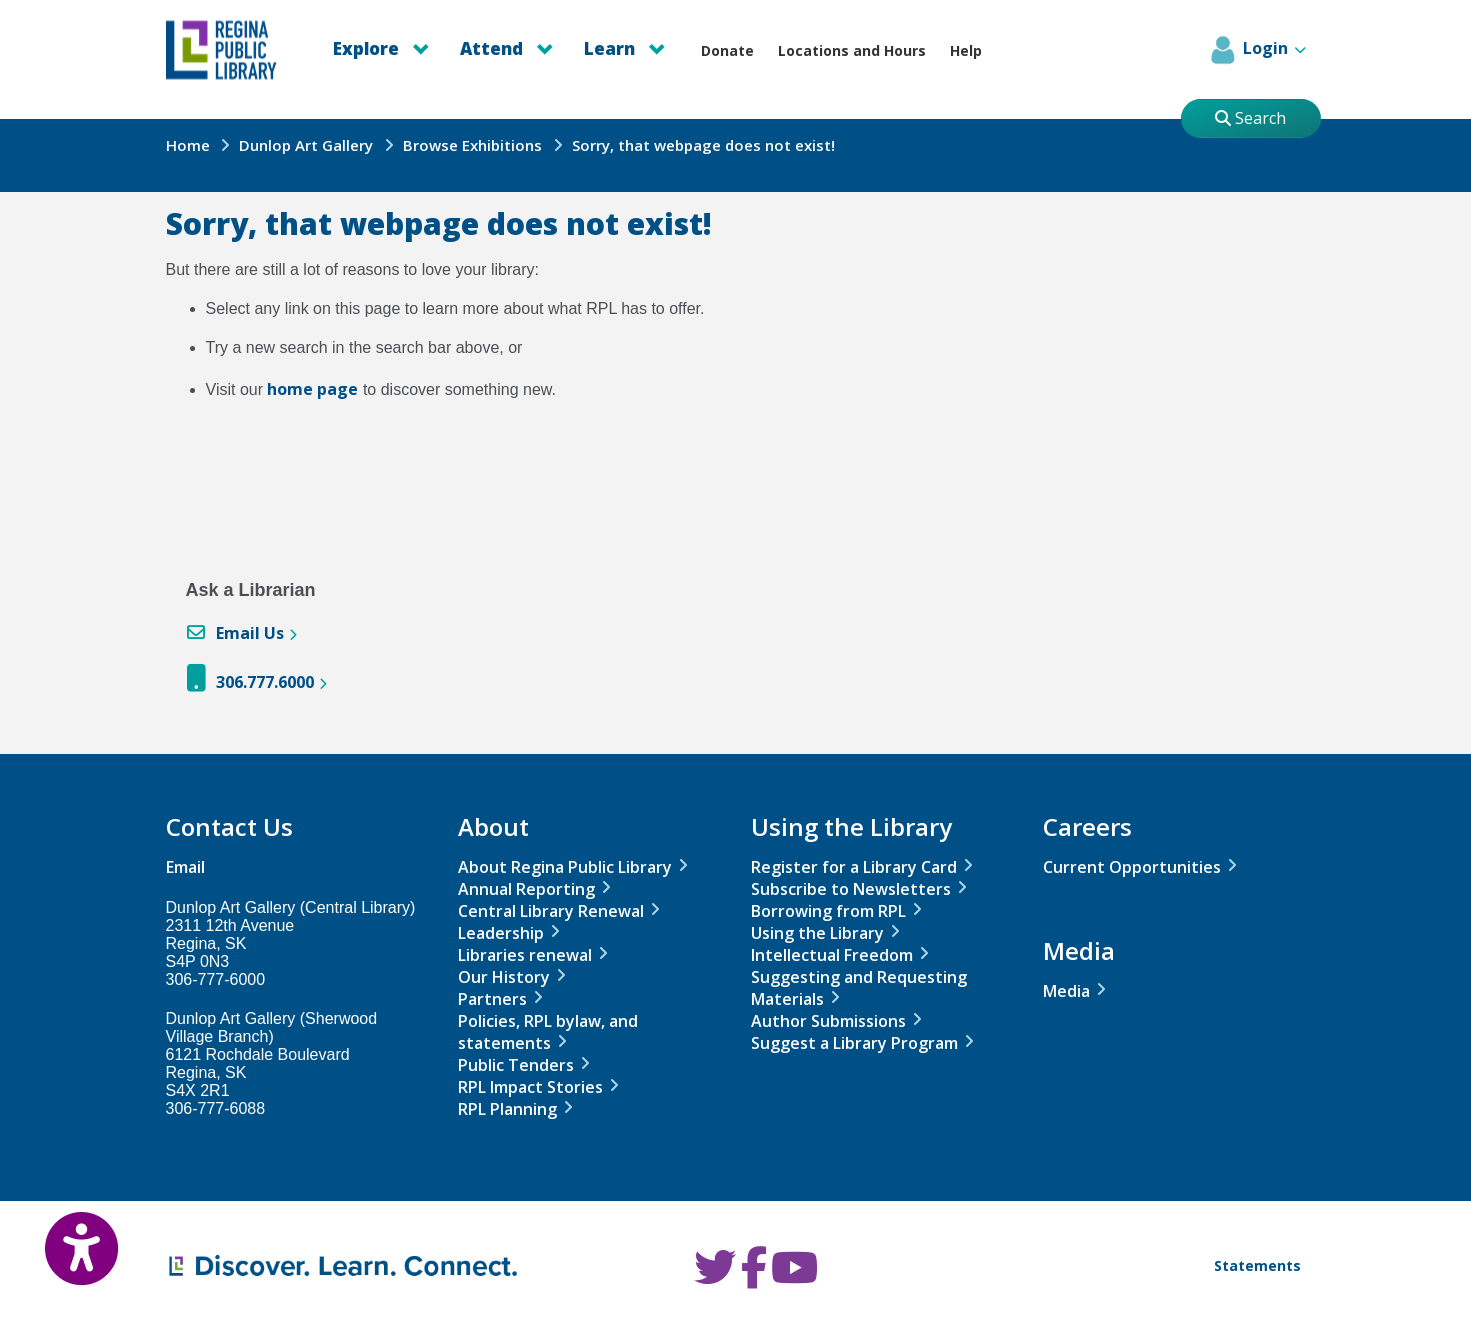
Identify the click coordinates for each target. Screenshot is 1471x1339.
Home (188, 145)
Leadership (501, 933)
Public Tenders (516, 1065)
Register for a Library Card (854, 867)
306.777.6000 (265, 682)
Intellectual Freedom (832, 955)
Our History (504, 977)
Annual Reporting (526, 889)
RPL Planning (507, 1109)
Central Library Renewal (551, 911)
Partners (492, 999)
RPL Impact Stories (530, 1087)
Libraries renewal (525, 955)
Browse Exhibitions (472, 145)
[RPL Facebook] (754, 1277)
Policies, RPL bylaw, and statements (548, 1032)
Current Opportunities (1132, 867)
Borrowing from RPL (828, 911)
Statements (1257, 1265)
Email (185, 867)
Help (966, 50)
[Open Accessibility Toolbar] (60, 1234)
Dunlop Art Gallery (306, 145)
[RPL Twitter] (715, 1277)
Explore (381, 48)
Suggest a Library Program (854, 1043)
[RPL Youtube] (794, 1277)
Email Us (250, 633)
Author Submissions (828, 1021)
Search (1250, 118)
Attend (507, 48)
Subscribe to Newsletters (851, 889)
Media (1066, 991)
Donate (727, 50)
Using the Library (817, 933)
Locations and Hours (852, 50)
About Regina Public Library (565, 867)
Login (1256, 50)
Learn (625, 48)
